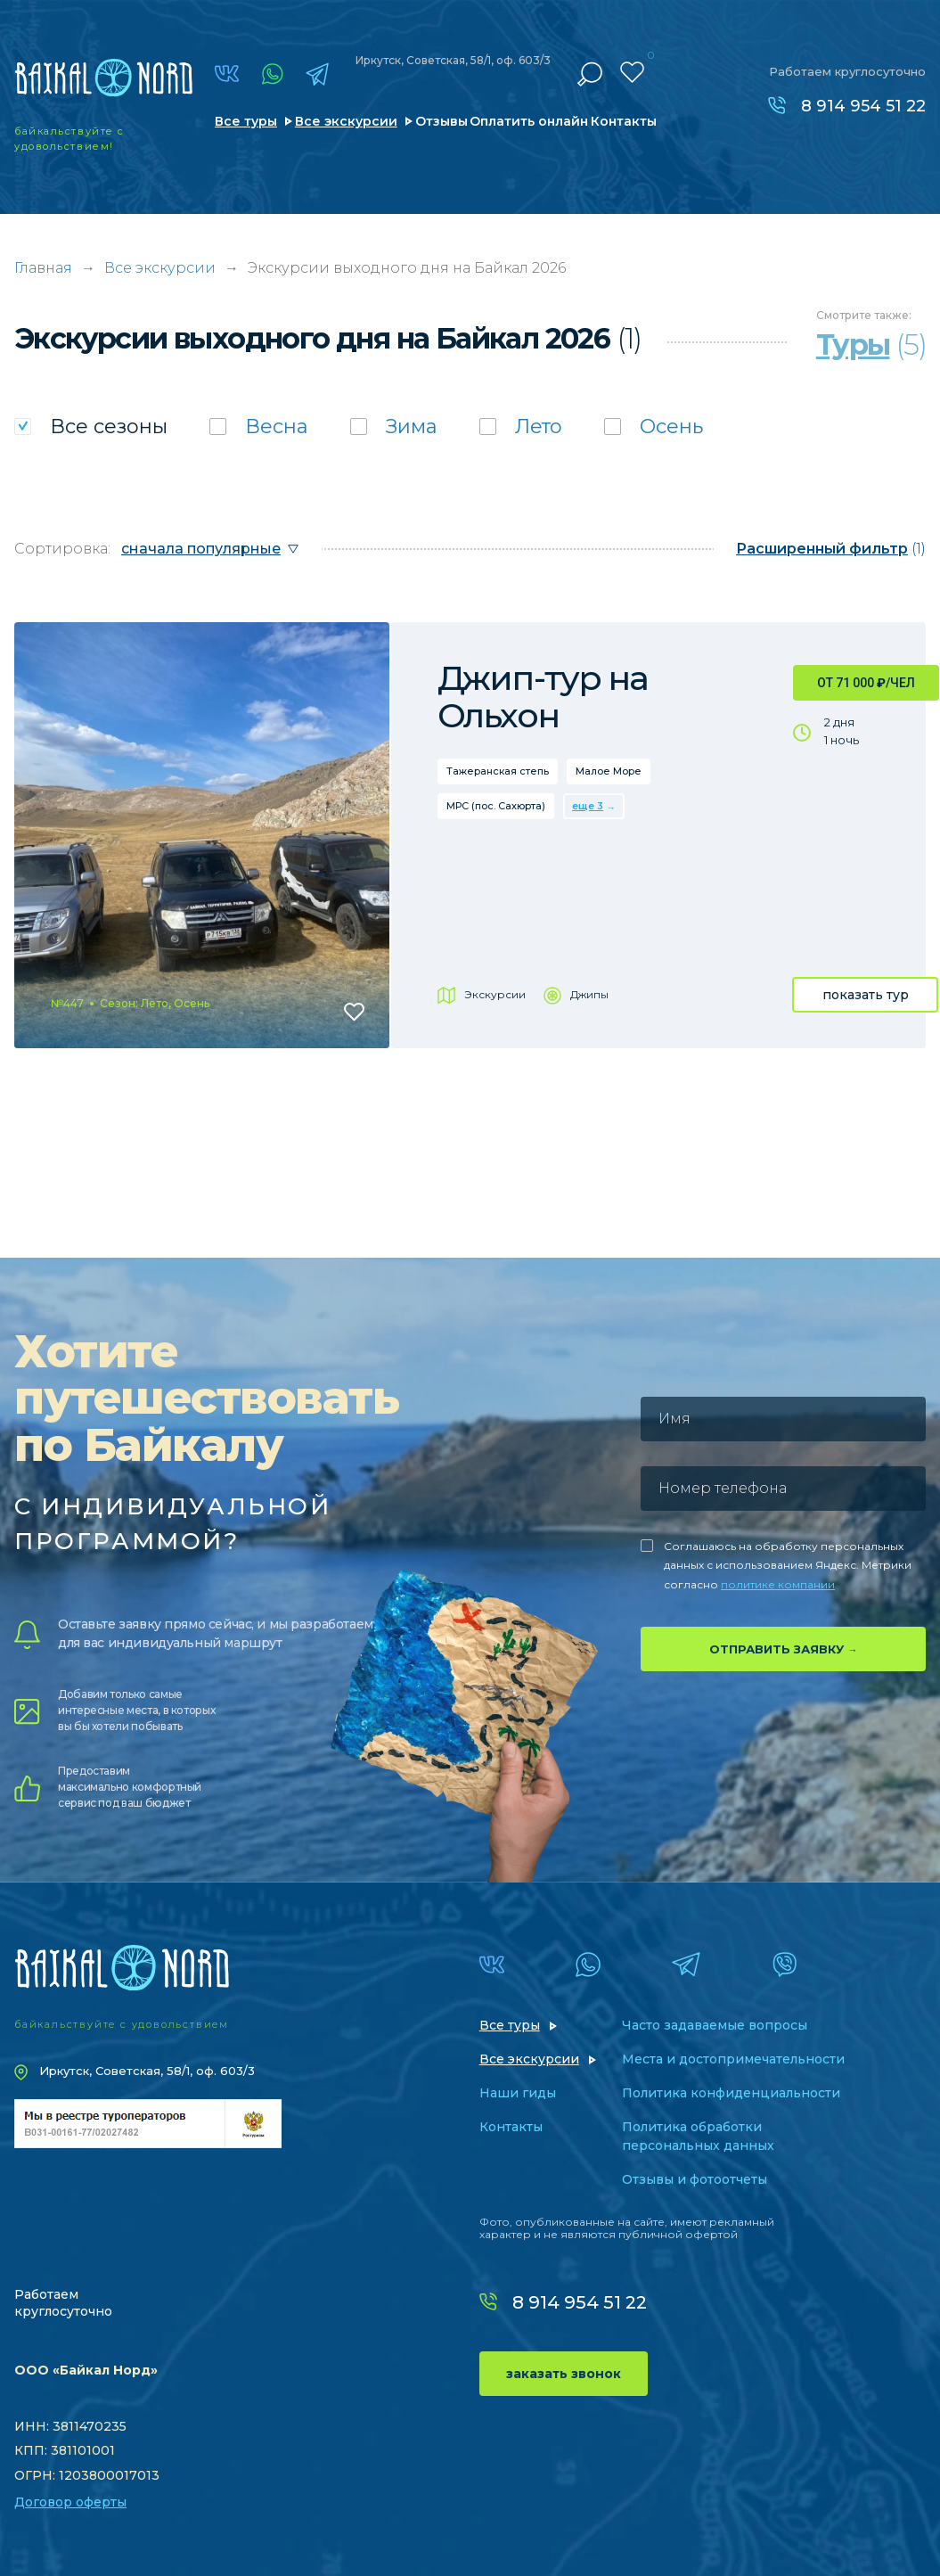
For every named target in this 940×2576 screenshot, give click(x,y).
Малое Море (609, 771)
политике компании (778, 1584)
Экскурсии (495, 994)
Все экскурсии (346, 121)
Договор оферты (70, 2502)
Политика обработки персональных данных (698, 2136)
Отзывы (441, 121)
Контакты (624, 121)
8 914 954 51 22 (863, 106)
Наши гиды (517, 2093)
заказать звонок (563, 2374)
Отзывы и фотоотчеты (694, 2179)
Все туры (246, 121)
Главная (43, 267)
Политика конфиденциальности (731, 2093)
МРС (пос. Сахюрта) (495, 806)
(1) (831, 548)
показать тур (865, 995)
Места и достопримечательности (733, 2059)
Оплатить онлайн (529, 121)
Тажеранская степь (497, 771)
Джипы (589, 994)
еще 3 (587, 806)
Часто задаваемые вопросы (714, 2025)
